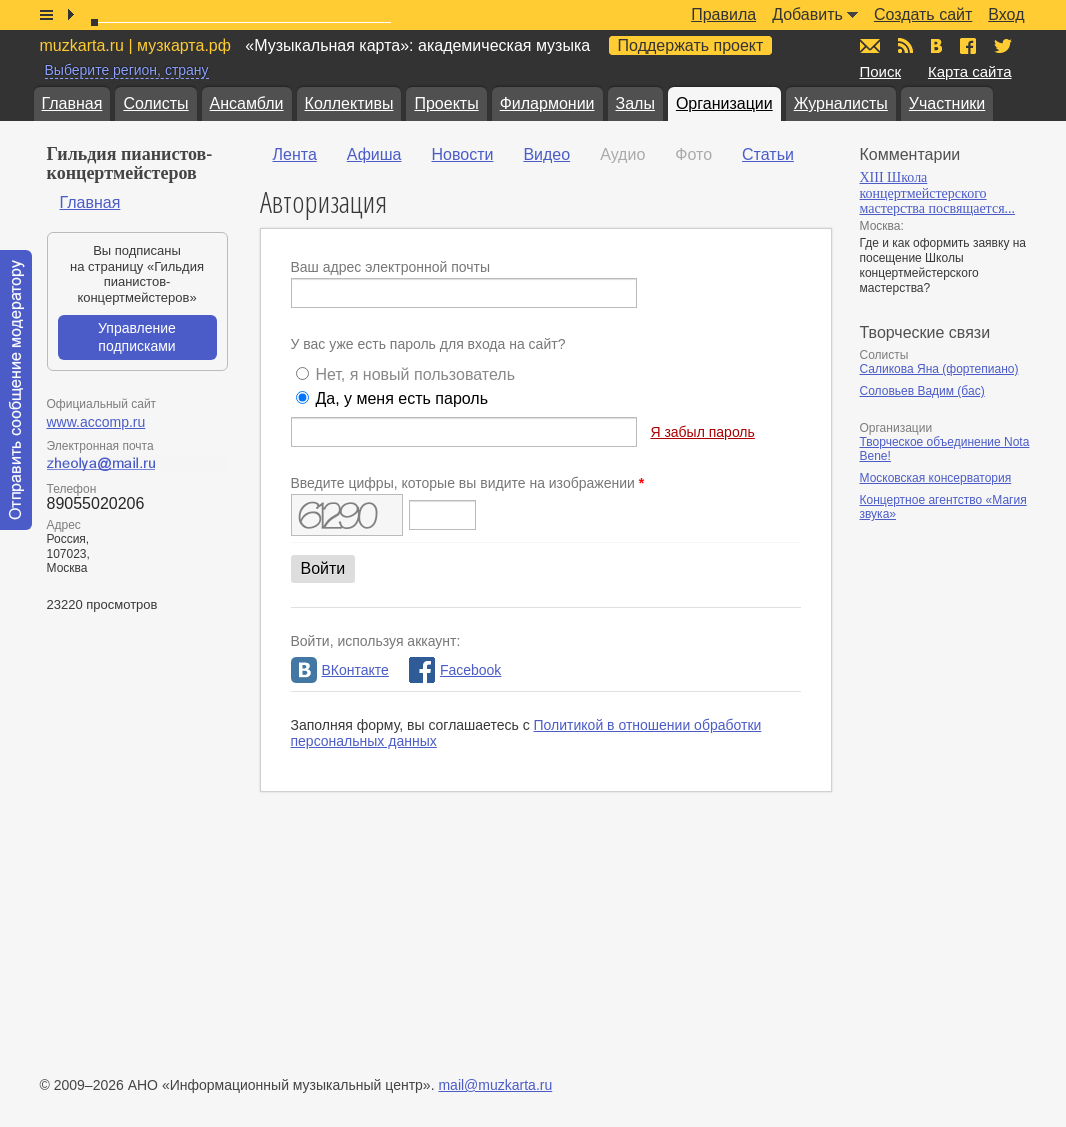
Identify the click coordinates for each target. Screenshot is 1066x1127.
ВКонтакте (340, 670)
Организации (724, 103)
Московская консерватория (936, 478)
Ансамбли (247, 103)
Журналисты (841, 103)
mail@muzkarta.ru (495, 1085)
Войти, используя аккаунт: (376, 641)
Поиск (881, 71)
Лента (295, 154)
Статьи (768, 154)
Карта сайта (970, 71)
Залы (635, 103)
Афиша (374, 154)
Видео (546, 154)
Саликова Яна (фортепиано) (939, 369)
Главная (72, 103)
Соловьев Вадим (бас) (922, 391)
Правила (723, 14)
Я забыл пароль (702, 432)
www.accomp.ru (96, 422)
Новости (462, 154)
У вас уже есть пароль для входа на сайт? (428, 344)
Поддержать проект (691, 45)
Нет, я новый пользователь (415, 374)
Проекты (446, 103)
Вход (1006, 14)
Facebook (455, 670)
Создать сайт (923, 14)
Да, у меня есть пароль (401, 398)
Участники (947, 103)
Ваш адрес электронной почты (391, 267)
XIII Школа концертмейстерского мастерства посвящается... (938, 193)
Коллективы (349, 103)
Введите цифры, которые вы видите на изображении (468, 483)
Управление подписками (137, 337)
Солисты (155, 103)
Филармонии (547, 103)
